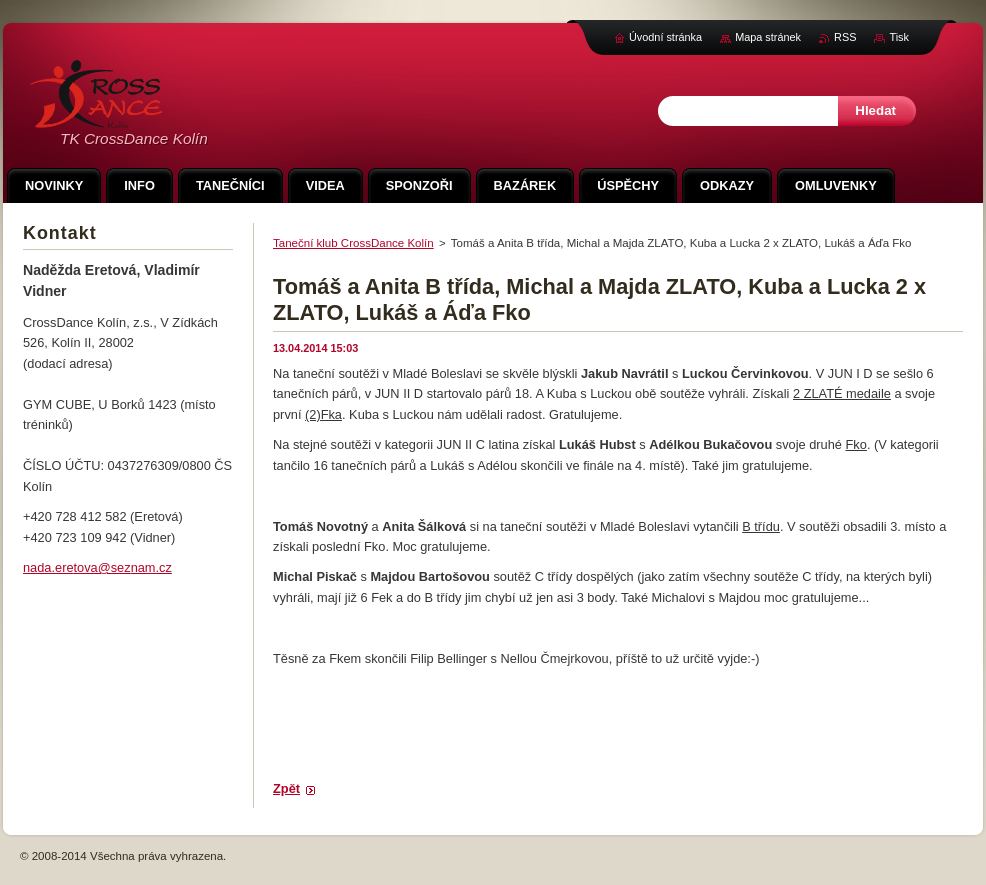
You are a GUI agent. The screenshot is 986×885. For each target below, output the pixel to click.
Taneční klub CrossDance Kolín (353, 243)
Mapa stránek (768, 37)
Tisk (899, 37)
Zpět (286, 788)
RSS (845, 37)
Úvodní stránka (665, 37)
